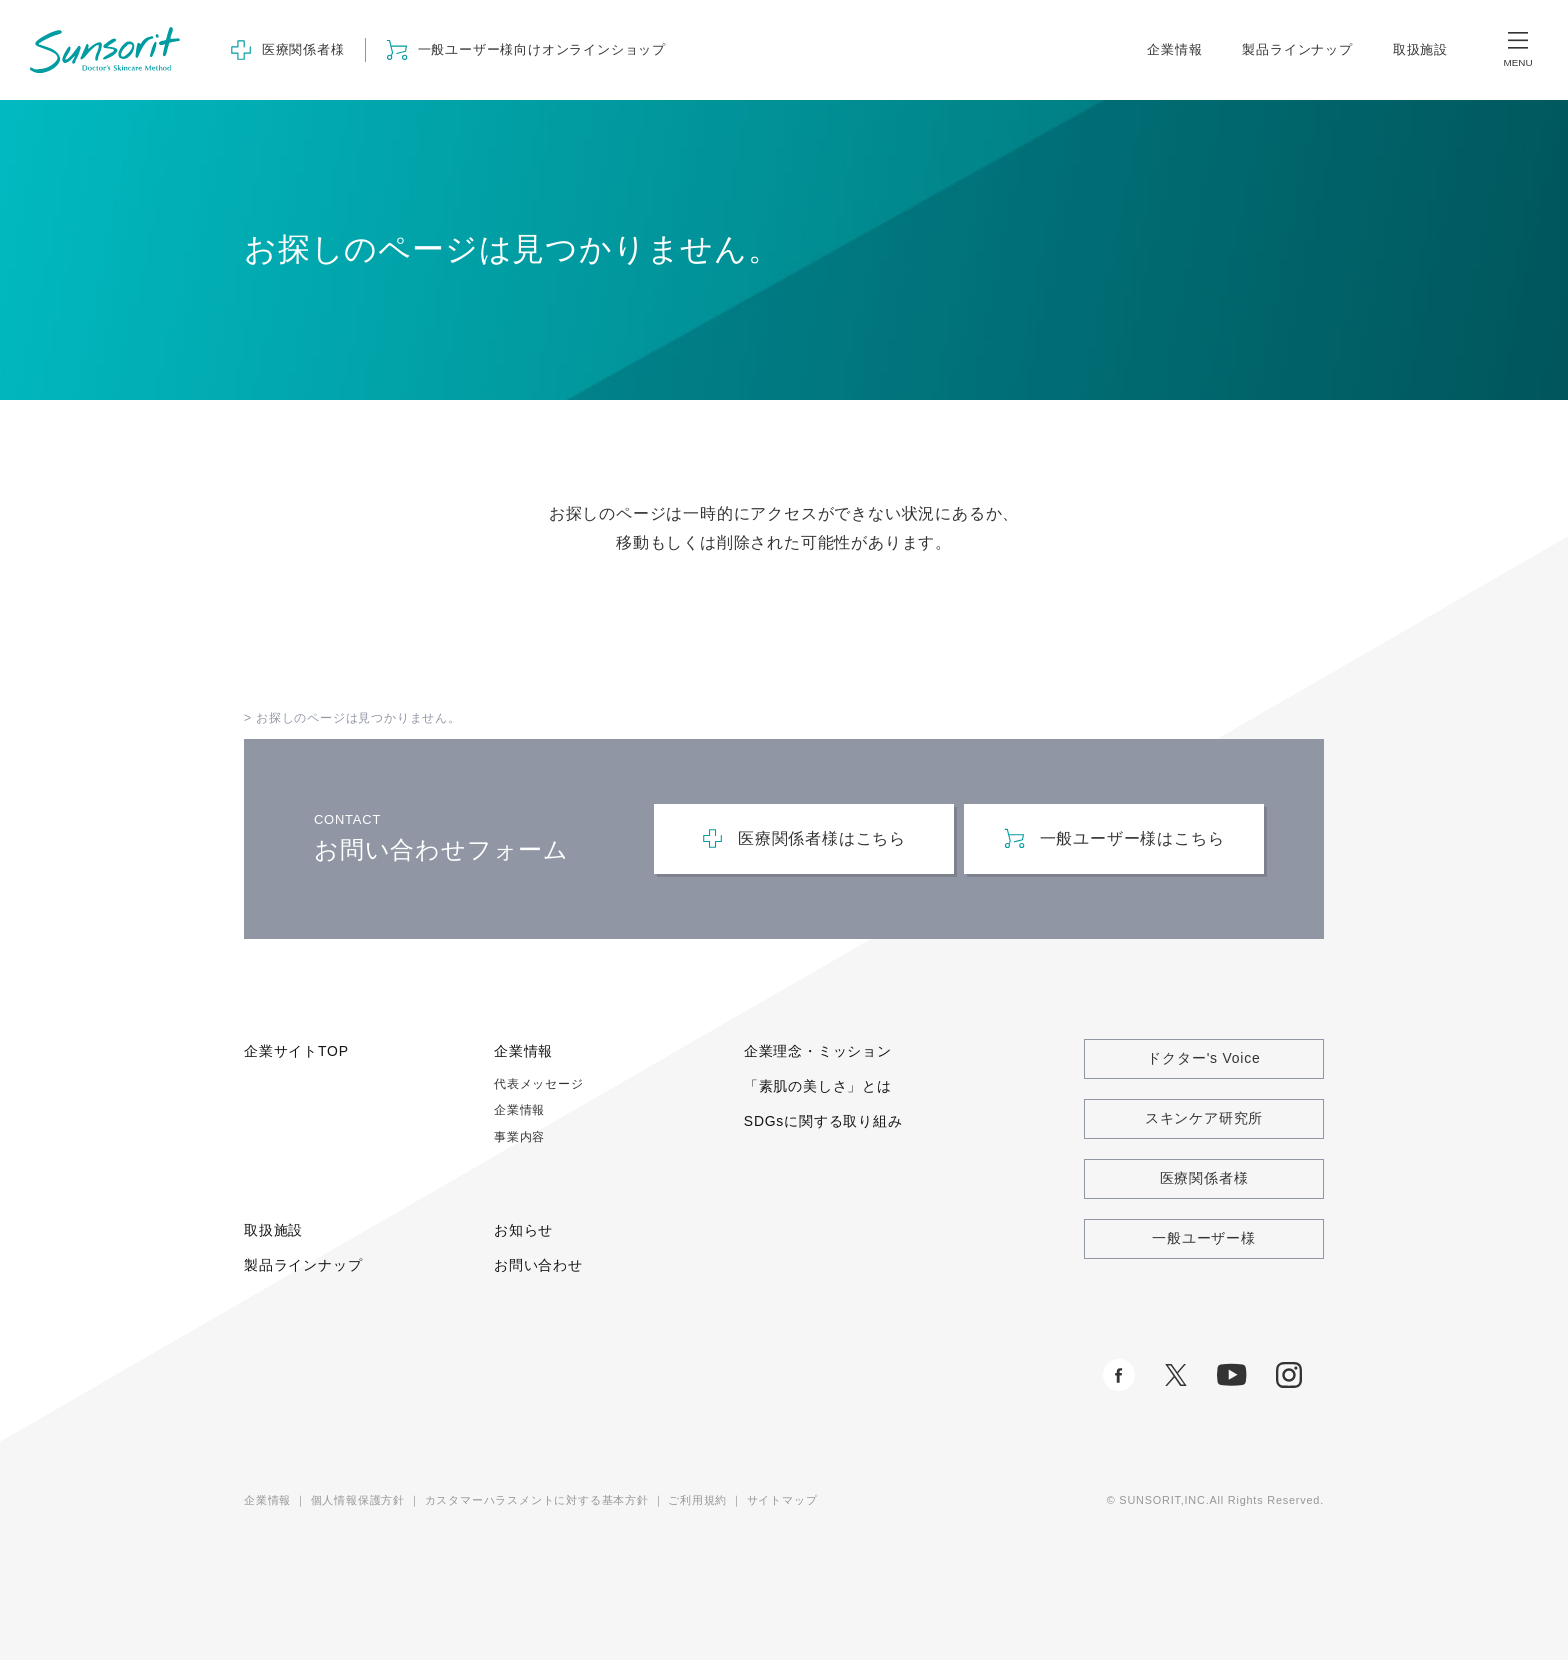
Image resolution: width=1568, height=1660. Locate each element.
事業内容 (519, 1137)
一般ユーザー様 (1204, 1238)
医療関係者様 (1204, 1178)
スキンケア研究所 (1204, 1118)
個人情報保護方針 (358, 1500)
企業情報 (1174, 49)
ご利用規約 (697, 1500)
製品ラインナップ (1297, 49)
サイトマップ (782, 1500)
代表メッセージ (539, 1084)
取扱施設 (1420, 49)
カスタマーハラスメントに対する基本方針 (537, 1500)
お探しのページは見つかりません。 (358, 718)
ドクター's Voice (1203, 1058)
